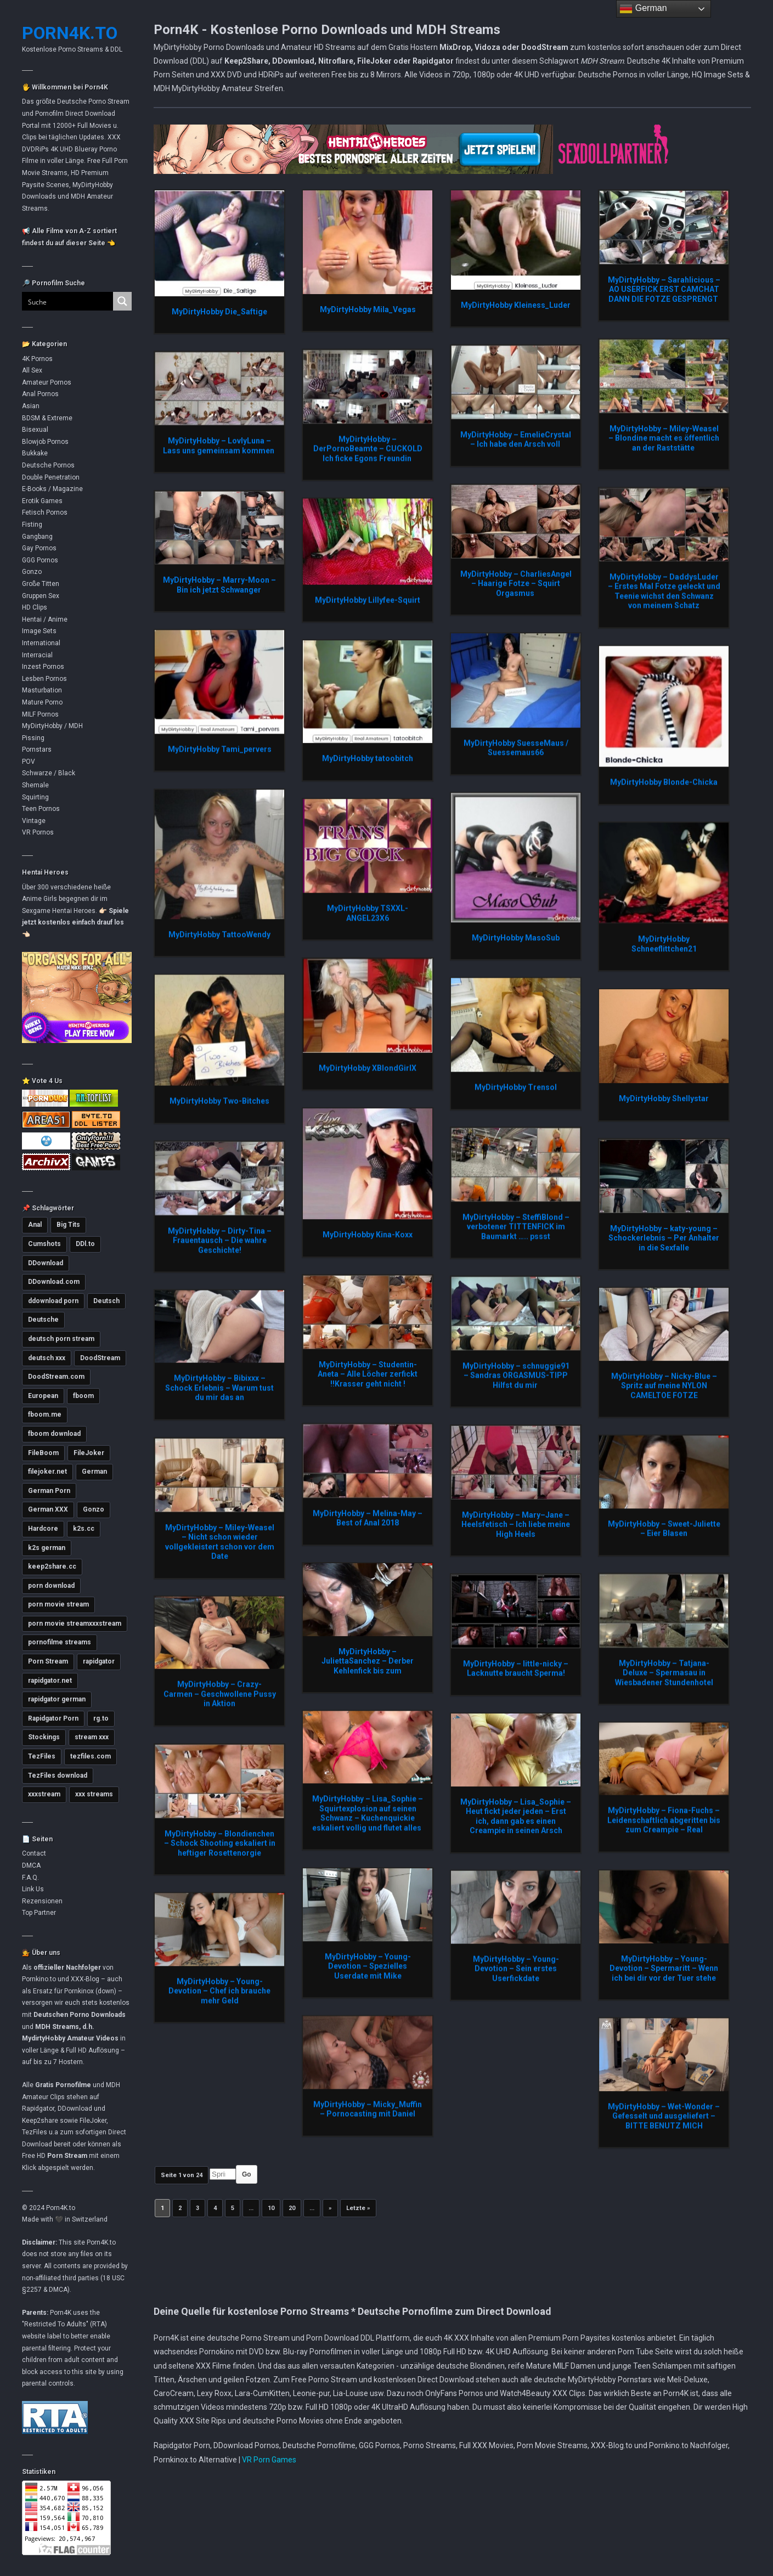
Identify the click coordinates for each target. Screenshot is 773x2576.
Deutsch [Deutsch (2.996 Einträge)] (106, 1301)
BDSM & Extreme (47, 418)
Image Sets (39, 631)
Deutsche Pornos (48, 465)
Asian (31, 406)
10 (271, 2208)
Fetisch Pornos (44, 512)
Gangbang (37, 536)
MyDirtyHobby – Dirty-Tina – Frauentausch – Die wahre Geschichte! (220, 1240)
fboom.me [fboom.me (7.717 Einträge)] (44, 1414)
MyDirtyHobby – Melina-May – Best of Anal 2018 (367, 1518)
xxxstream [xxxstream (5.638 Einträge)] (44, 1794)
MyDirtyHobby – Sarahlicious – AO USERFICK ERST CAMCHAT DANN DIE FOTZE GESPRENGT (664, 289)
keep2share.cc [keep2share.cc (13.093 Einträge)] (52, 1566)
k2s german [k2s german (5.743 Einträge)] (46, 1548)
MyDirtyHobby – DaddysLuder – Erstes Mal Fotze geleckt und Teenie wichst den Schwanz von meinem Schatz (664, 591)
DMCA (31, 1865)
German (643, 8)
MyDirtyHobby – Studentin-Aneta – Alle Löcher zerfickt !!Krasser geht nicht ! (367, 1374)
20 (292, 2208)
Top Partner (39, 1913)
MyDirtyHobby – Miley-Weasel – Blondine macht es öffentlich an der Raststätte (663, 438)
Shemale (35, 785)
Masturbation (42, 690)
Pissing (33, 738)
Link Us (33, 1889)
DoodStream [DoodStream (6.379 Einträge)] (100, 1358)
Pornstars (37, 749)
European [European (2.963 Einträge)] (43, 1396)
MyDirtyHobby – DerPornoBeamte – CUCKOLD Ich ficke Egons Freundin (367, 449)
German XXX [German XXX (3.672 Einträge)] (48, 1509)
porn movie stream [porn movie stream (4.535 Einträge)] (58, 1604)
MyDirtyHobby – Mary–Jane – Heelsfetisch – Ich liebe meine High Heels (515, 1524)
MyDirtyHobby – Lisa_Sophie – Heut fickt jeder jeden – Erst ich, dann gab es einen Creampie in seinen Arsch (515, 1816)
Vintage (34, 821)
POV (28, 761)
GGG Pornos (40, 560)
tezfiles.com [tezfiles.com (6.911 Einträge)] (90, 1756)
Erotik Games (42, 501)
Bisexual (35, 429)
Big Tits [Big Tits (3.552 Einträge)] (68, 1224)
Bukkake (35, 453)
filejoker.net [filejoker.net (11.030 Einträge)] (47, 1471)
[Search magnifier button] (122, 301)
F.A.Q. (30, 1877)
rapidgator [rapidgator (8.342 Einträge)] (99, 1661)
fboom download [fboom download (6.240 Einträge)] (54, 1434)
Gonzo (32, 572)
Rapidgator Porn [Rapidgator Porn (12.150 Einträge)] (53, 1718)
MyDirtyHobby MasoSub (516, 937)
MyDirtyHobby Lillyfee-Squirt (367, 599)
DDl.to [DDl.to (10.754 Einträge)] (85, 1244)
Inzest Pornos (43, 666)
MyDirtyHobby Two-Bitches (219, 1100)
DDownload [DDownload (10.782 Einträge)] (45, 1263)
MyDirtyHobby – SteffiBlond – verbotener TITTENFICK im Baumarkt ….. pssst (515, 1227)
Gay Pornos (39, 548)
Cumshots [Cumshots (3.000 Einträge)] (44, 1244)
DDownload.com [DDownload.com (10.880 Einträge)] (54, 1282)
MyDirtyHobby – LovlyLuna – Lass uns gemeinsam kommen (219, 445)
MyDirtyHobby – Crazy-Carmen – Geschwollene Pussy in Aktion (219, 1693)
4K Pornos (37, 359)
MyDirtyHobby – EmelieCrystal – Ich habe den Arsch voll (515, 439)
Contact (34, 1853)
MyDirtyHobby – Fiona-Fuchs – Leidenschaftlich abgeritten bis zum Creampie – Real (663, 1820)
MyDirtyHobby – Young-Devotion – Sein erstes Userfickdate (516, 1968)
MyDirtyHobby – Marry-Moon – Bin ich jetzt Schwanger (219, 585)
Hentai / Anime (44, 619)
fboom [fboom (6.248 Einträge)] (83, 1396)
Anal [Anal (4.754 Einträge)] (35, 1224)
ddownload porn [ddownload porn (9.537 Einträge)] (53, 1301)
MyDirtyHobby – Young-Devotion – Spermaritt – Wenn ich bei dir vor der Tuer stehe (664, 1968)
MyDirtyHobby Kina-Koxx (368, 1234)
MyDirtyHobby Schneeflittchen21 (664, 943)
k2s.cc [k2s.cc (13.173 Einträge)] (83, 1528)
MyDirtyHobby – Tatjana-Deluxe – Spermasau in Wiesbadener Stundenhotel (664, 1673)
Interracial (37, 655)
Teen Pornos (41, 809)
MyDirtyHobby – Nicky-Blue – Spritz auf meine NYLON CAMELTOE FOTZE (664, 1386)
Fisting (32, 524)
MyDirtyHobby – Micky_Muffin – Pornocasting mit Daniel (367, 2109)
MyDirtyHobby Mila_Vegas (368, 309)
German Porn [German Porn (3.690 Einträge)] (49, 1491)
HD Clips (34, 607)
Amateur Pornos (46, 382)
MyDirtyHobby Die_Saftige (219, 311)
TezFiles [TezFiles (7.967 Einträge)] (41, 1756)
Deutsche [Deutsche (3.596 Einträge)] (43, 1319)
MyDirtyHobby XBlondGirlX (367, 1067)
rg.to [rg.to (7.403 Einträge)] (101, 1718)
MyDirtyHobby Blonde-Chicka (664, 781)
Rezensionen (42, 1901)
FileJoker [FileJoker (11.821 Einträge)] (89, 1453)
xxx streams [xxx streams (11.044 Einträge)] (94, 1794)
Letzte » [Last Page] (358, 2208)
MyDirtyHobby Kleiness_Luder (516, 305)
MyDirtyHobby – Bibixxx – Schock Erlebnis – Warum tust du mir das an (219, 1387)
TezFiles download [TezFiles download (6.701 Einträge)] (57, 1775)
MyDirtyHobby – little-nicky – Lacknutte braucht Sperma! (515, 1668)
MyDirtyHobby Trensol (516, 1087)
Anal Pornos (40, 394)
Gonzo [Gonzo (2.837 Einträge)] (93, 1509)
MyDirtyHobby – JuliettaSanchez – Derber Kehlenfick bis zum (367, 1661)
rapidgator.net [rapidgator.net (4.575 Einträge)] (50, 1680)
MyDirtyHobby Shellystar (664, 1098)
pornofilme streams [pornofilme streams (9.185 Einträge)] (59, 1642)
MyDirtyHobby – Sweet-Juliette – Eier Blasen (664, 1528)
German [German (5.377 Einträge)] (94, 1471)
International (41, 643)
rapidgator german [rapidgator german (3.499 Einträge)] (57, 1699)
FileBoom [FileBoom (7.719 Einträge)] (43, 1453)
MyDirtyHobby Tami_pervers (220, 749)
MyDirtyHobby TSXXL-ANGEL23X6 (367, 913)
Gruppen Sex (40, 596)
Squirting (35, 797)
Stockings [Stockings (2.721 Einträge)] (44, 1737)
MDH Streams (57, 2027)
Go (246, 2174)
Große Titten (40, 584)
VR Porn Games (269, 2459)
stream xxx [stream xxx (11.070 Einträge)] (92, 1737)
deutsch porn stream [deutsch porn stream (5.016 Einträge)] (61, 1339)
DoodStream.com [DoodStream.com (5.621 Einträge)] (56, 1376)
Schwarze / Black (48, 773)
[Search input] (61, 301)
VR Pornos (38, 832)
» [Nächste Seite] (330, 2208)
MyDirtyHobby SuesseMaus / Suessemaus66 (516, 748)
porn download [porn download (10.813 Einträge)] (51, 1585)
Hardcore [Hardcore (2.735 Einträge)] (43, 1528)
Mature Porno (42, 702)
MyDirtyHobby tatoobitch (367, 758)
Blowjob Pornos (45, 442)
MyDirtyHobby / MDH (52, 726)
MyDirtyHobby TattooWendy (219, 934)
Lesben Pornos (44, 679)
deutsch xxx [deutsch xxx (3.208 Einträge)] (46, 1358)
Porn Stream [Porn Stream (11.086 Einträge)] (48, 1661)
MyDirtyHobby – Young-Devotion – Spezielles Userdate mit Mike (368, 1966)
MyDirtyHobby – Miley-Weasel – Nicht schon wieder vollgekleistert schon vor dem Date (219, 1542)
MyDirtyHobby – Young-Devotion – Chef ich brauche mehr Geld (219, 1991)
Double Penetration (51, 477)
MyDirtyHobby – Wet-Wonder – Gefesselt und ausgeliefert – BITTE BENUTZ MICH (664, 2116)
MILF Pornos (40, 714)
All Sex (32, 370)
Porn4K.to (69, 32)
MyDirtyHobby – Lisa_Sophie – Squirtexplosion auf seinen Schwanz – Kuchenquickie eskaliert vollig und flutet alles (367, 1813)
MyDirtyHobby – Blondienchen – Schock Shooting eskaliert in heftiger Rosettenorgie (219, 1843)
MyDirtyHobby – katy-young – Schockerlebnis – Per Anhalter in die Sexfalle (663, 1238)
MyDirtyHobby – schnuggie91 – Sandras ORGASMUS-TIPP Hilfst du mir (515, 1375)
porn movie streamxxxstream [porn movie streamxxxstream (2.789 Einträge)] (74, 1623)
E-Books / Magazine (52, 489)
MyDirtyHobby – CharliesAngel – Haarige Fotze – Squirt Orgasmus (516, 584)
